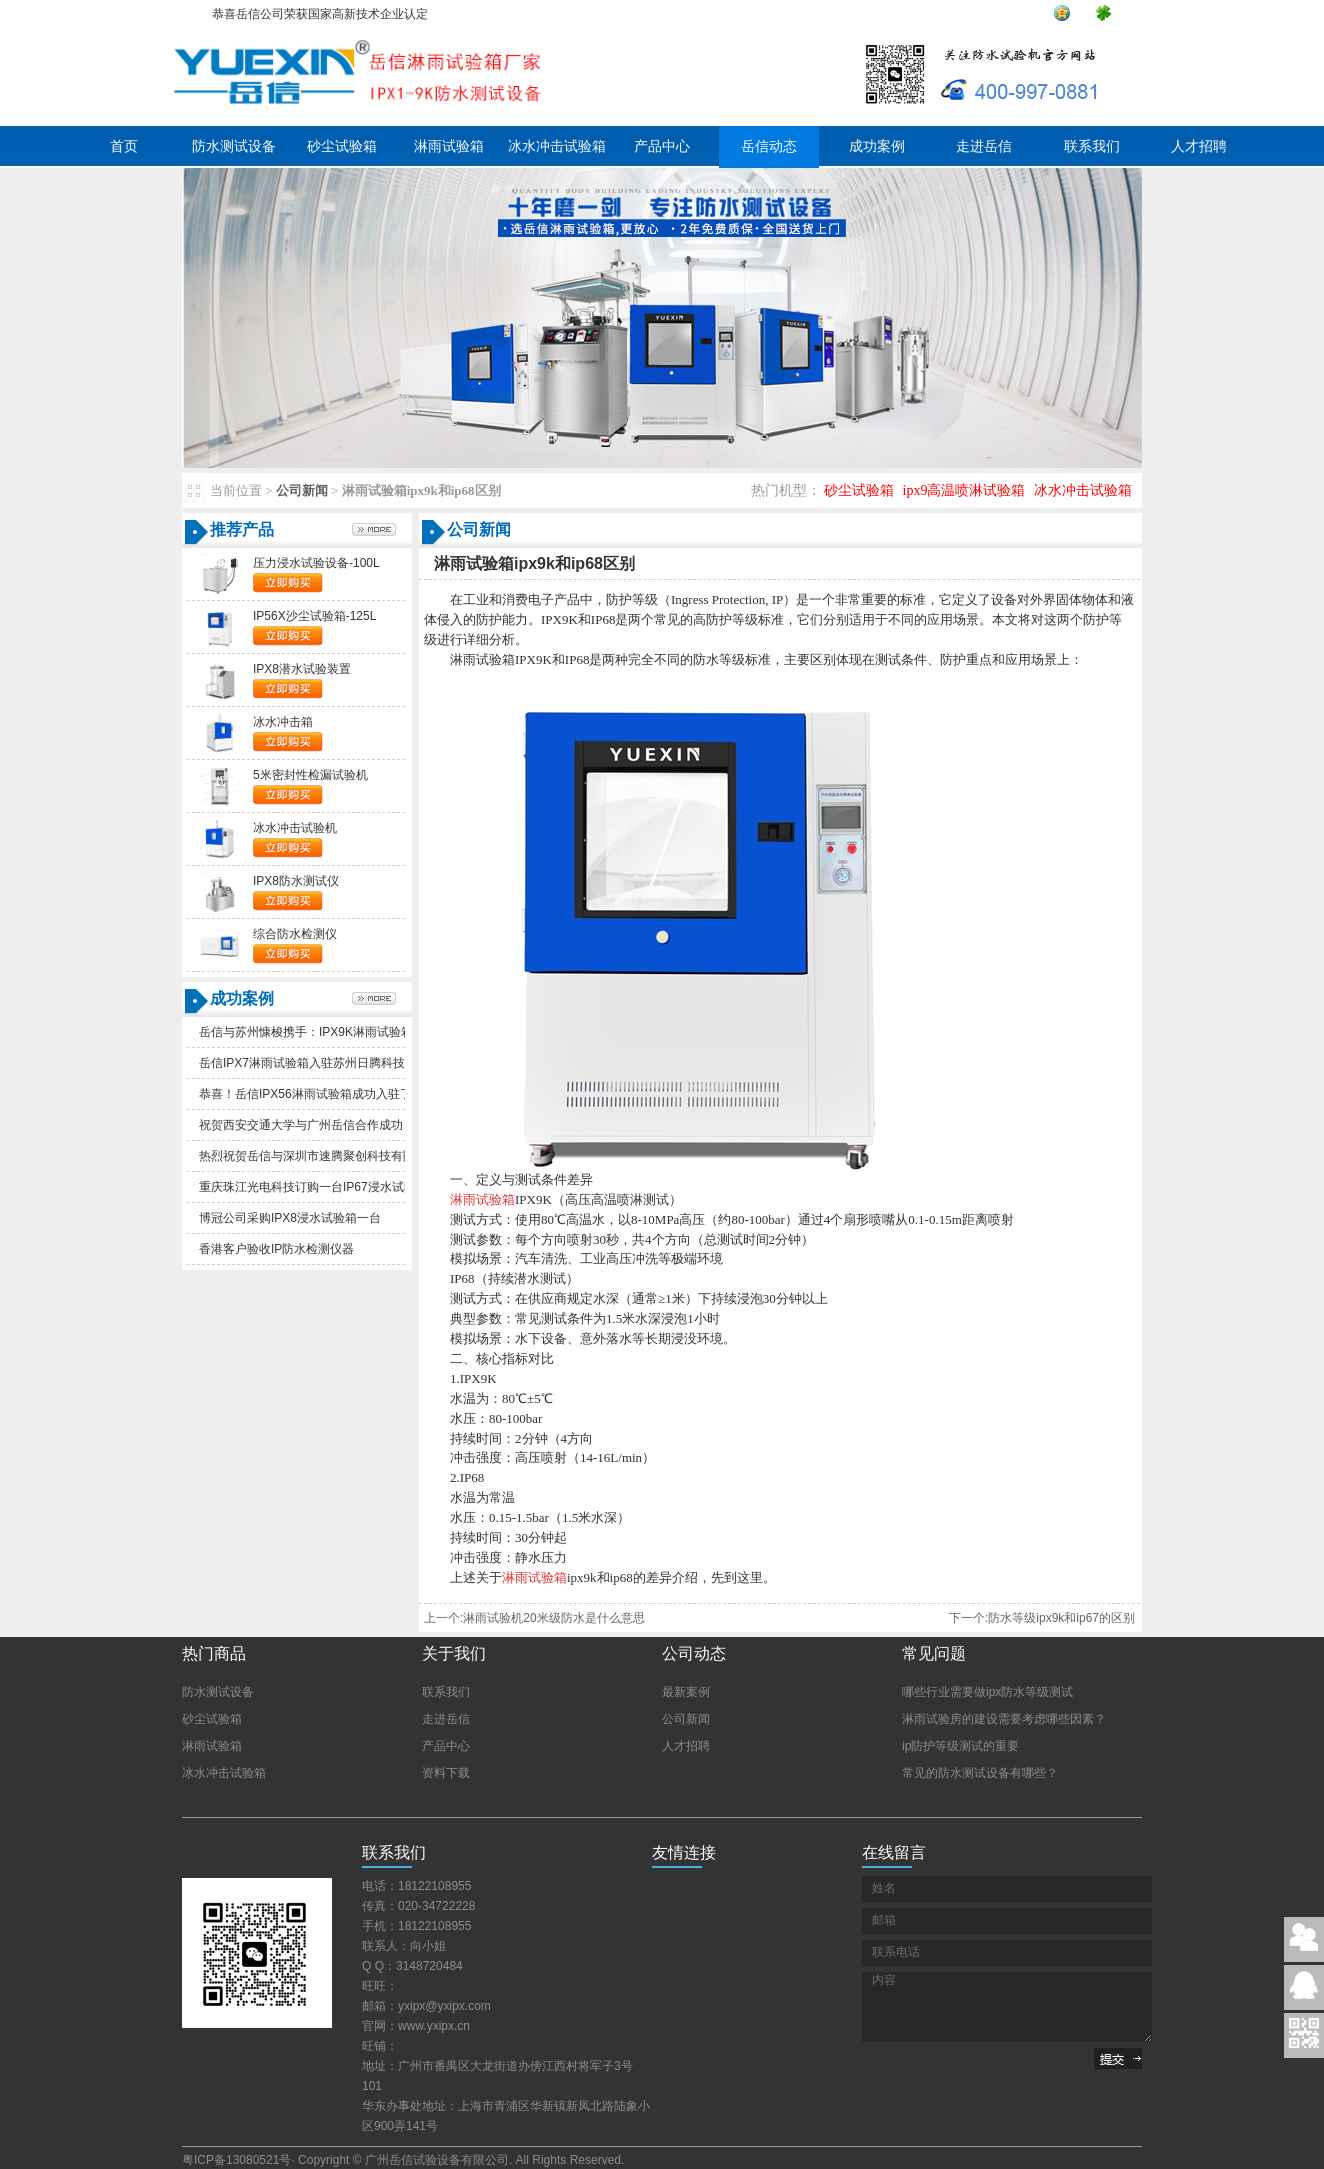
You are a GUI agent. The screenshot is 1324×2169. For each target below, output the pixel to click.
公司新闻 (302, 490)
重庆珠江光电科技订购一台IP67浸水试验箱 (313, 1187)
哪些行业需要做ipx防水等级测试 (987, 1692)
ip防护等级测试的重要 (960, 1746)
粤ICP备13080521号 (236, 2160)
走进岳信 (984, 146)
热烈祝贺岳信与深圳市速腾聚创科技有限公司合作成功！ (349, 1156)
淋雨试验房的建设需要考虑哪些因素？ (1004, 1719)
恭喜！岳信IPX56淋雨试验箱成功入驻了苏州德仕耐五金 (347, 1094)
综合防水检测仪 (295, 934)
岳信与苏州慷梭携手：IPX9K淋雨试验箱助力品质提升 (342, 1032)
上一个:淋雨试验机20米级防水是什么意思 (534, 1618)
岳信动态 (769, 146)
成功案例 (877, 146)
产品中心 (662, 146)
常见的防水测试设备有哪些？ (980, 1773)
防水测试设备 (234, 146)
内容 (1007, 2007)
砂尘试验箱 (342, 146)
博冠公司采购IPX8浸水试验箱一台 (290, 1218)
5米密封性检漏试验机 (310, 775)
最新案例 (686, 1692)
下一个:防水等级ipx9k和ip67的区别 (1042, 1618)
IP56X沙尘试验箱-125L (314, 616)
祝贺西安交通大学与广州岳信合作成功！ (307, 1125)
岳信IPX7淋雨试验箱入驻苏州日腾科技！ (308, 1063)
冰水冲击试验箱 (557, 146)
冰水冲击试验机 (295, 828)
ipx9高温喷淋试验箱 (964, 490)
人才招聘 (1199, 146)
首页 (124, 146)
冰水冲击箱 (283, 722)
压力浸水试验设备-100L (316, 563)
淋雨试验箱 (449, 146)
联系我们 (1092, 146)
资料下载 (446, 1773)
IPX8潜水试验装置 (302, 669)
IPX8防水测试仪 (296, 881)
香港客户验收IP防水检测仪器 (276, 1249)
